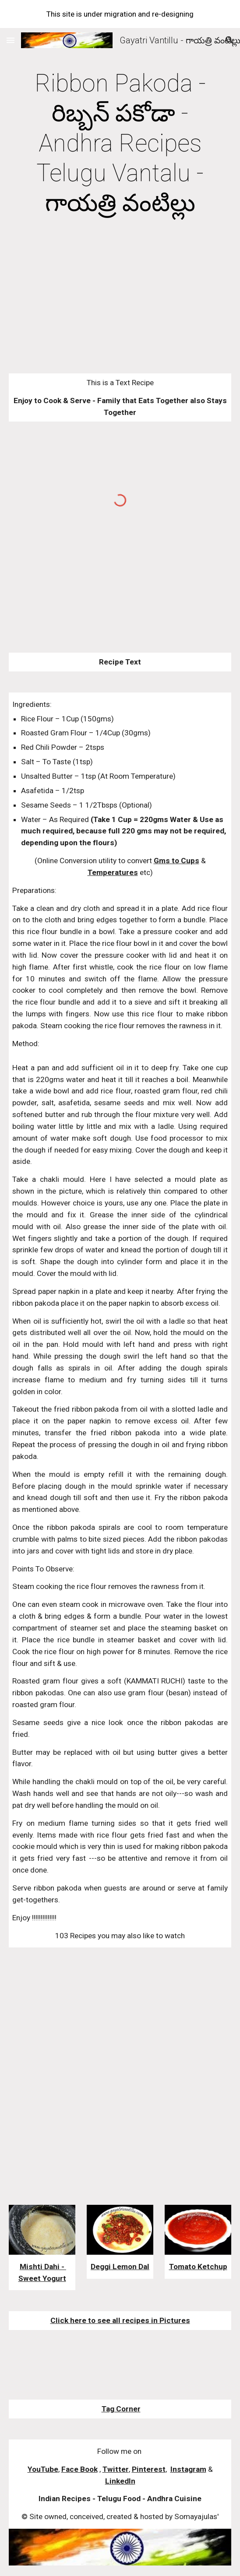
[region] (120, 14)
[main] (120, 143)
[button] (10, 40)
